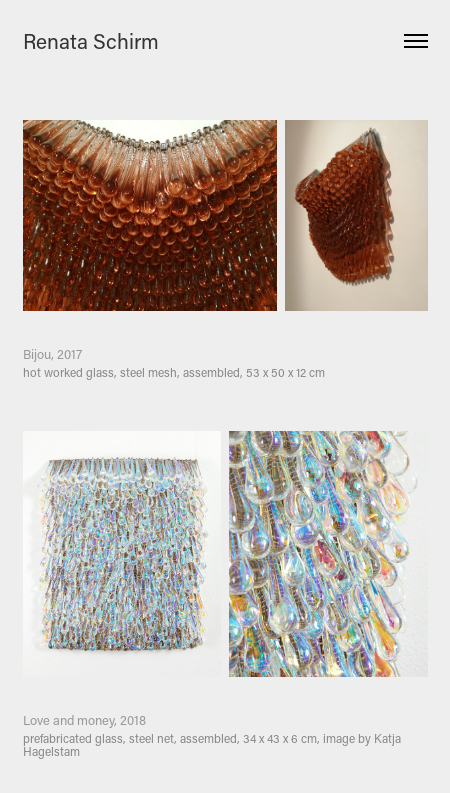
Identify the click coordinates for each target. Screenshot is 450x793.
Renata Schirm (91, 41)
